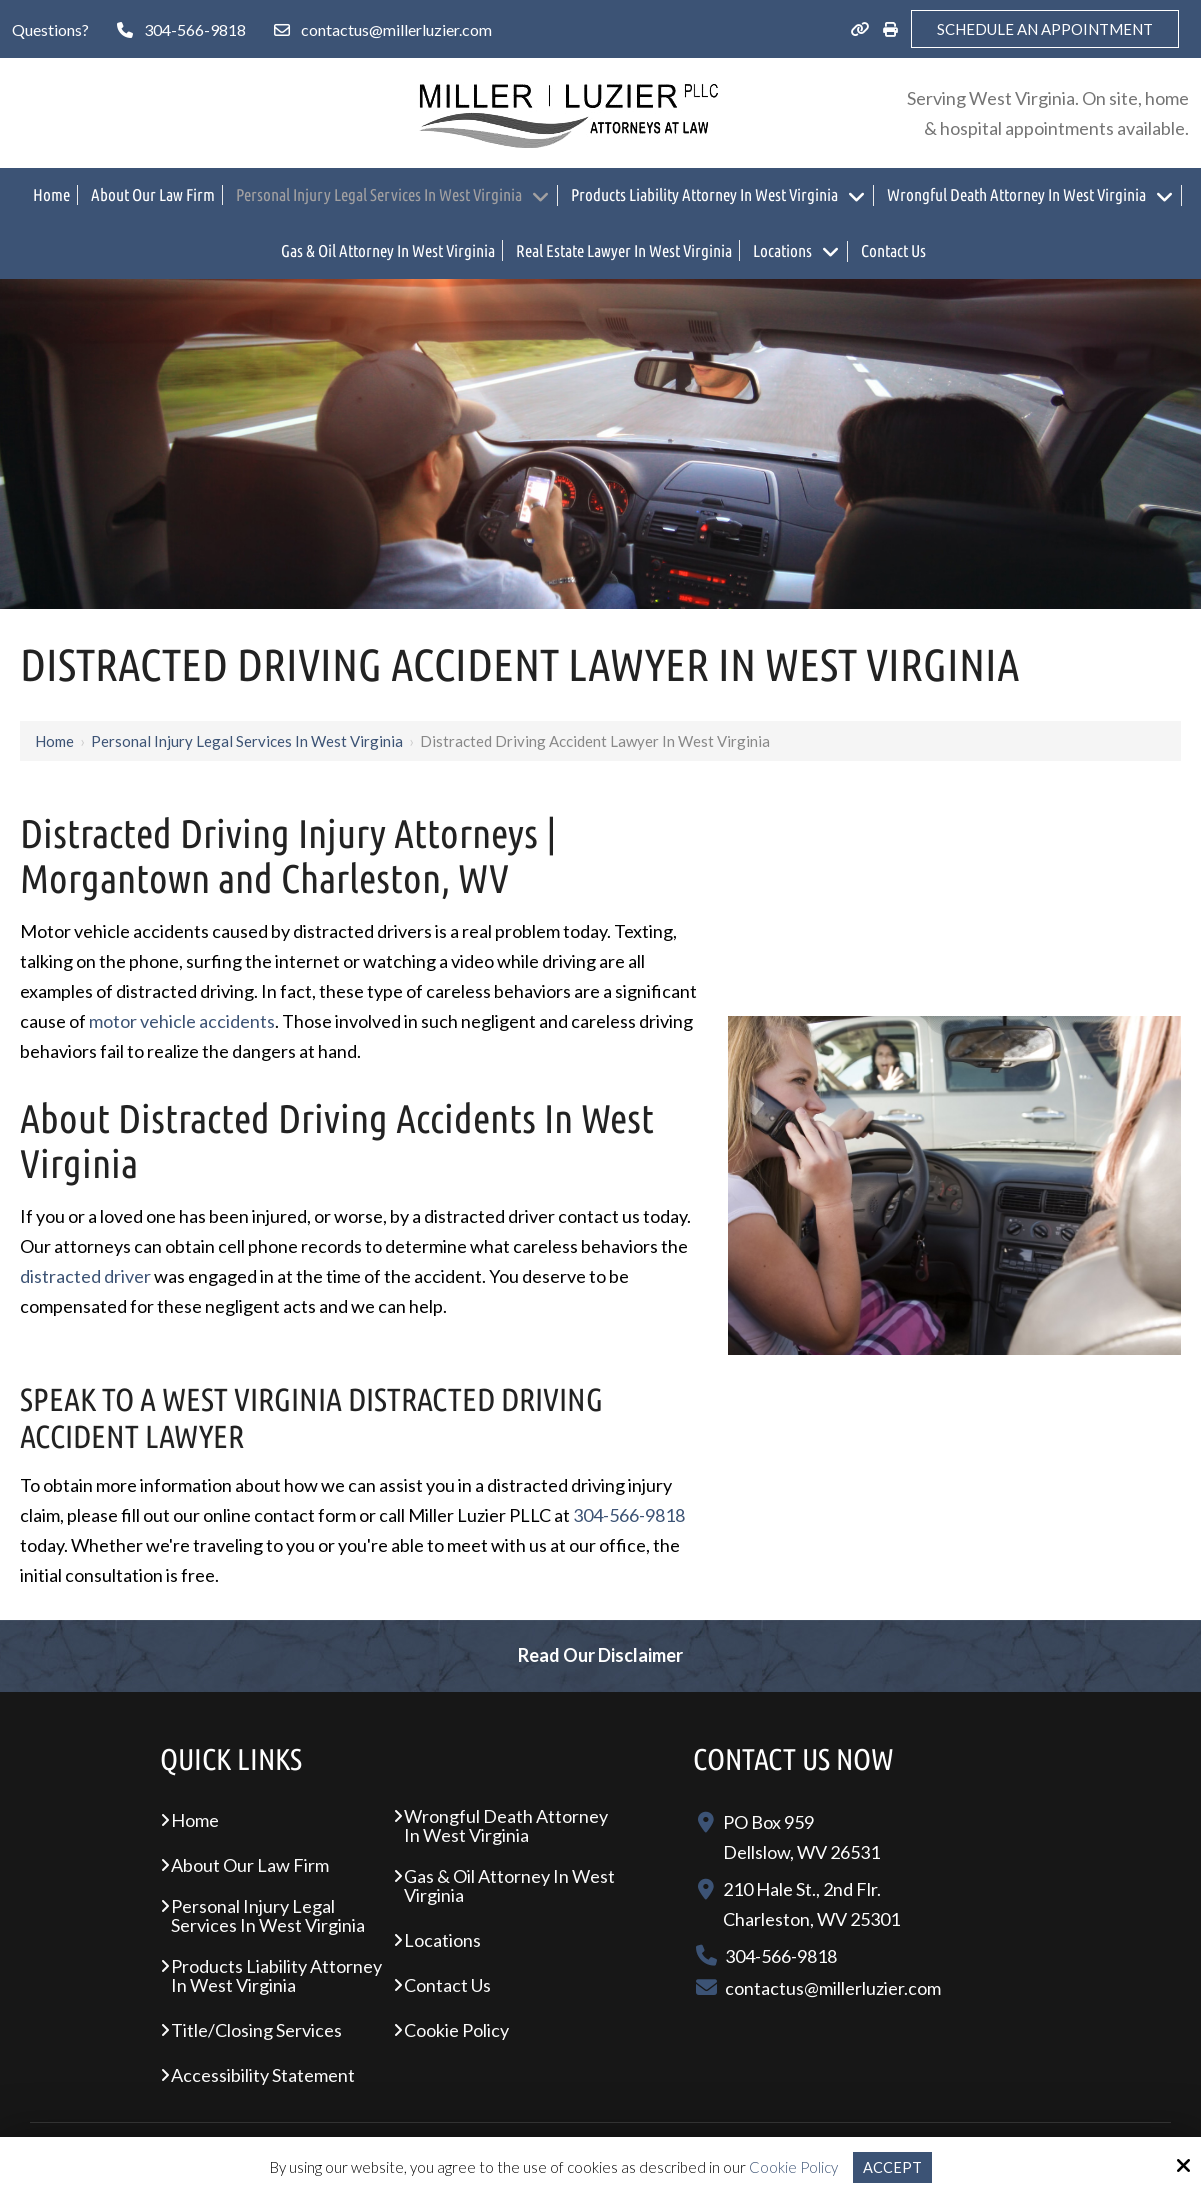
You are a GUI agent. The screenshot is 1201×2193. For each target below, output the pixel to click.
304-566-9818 (195, 29)
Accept (892, 2167)
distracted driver (85, 1276)
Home (54, 741)
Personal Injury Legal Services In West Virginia (247, 741)
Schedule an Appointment (1045, 29)
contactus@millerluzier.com (396, 29)
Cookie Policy (793, 2167)
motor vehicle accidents (182, 1021)
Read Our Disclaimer (600, 1655)
